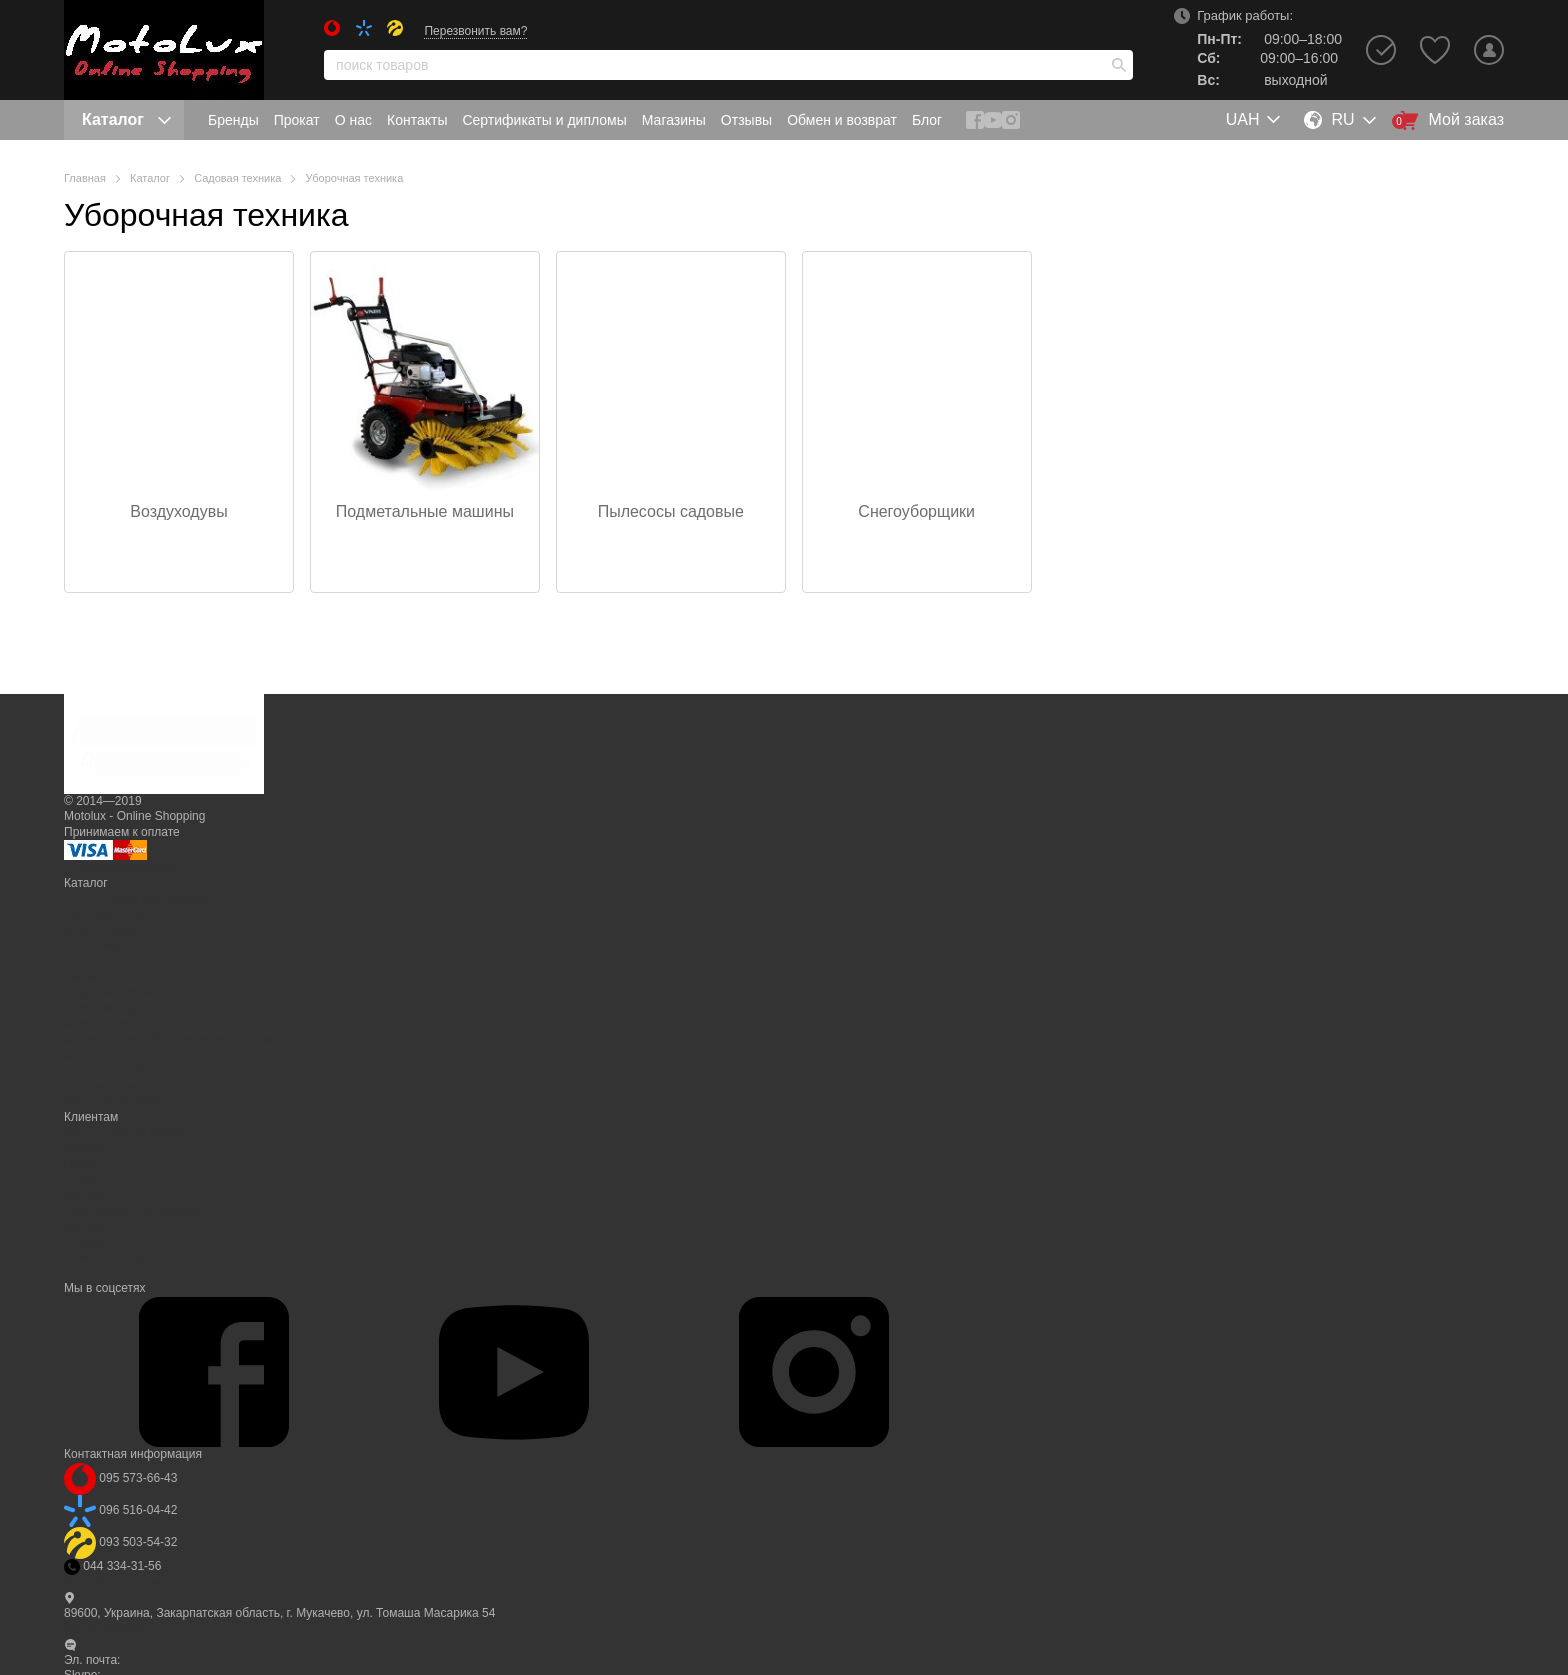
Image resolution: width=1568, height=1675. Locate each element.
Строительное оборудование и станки (169, 1039)
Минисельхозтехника (122, 977)
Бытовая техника (111, 914)
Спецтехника (100, 1023)
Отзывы (746, 120)
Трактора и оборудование (135, 1070)
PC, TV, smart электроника (137, 899)
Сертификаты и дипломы (544, 120)
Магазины (674, 120)
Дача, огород (100, 930)
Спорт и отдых (104, 1055)
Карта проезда (104, 1628)
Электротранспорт (115, 1101)
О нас (353, 120)
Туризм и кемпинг (113, 1086)
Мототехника (100, 961)
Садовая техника (111, 992)
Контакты (417, 120)
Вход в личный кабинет (129, 1133)
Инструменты (101, 945)
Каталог (126, 119)
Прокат (297, 120)
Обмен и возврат (842, 120)
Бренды (233, 120)
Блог (927, 120)
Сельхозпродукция (116, 1008)
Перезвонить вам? (475, 31)
